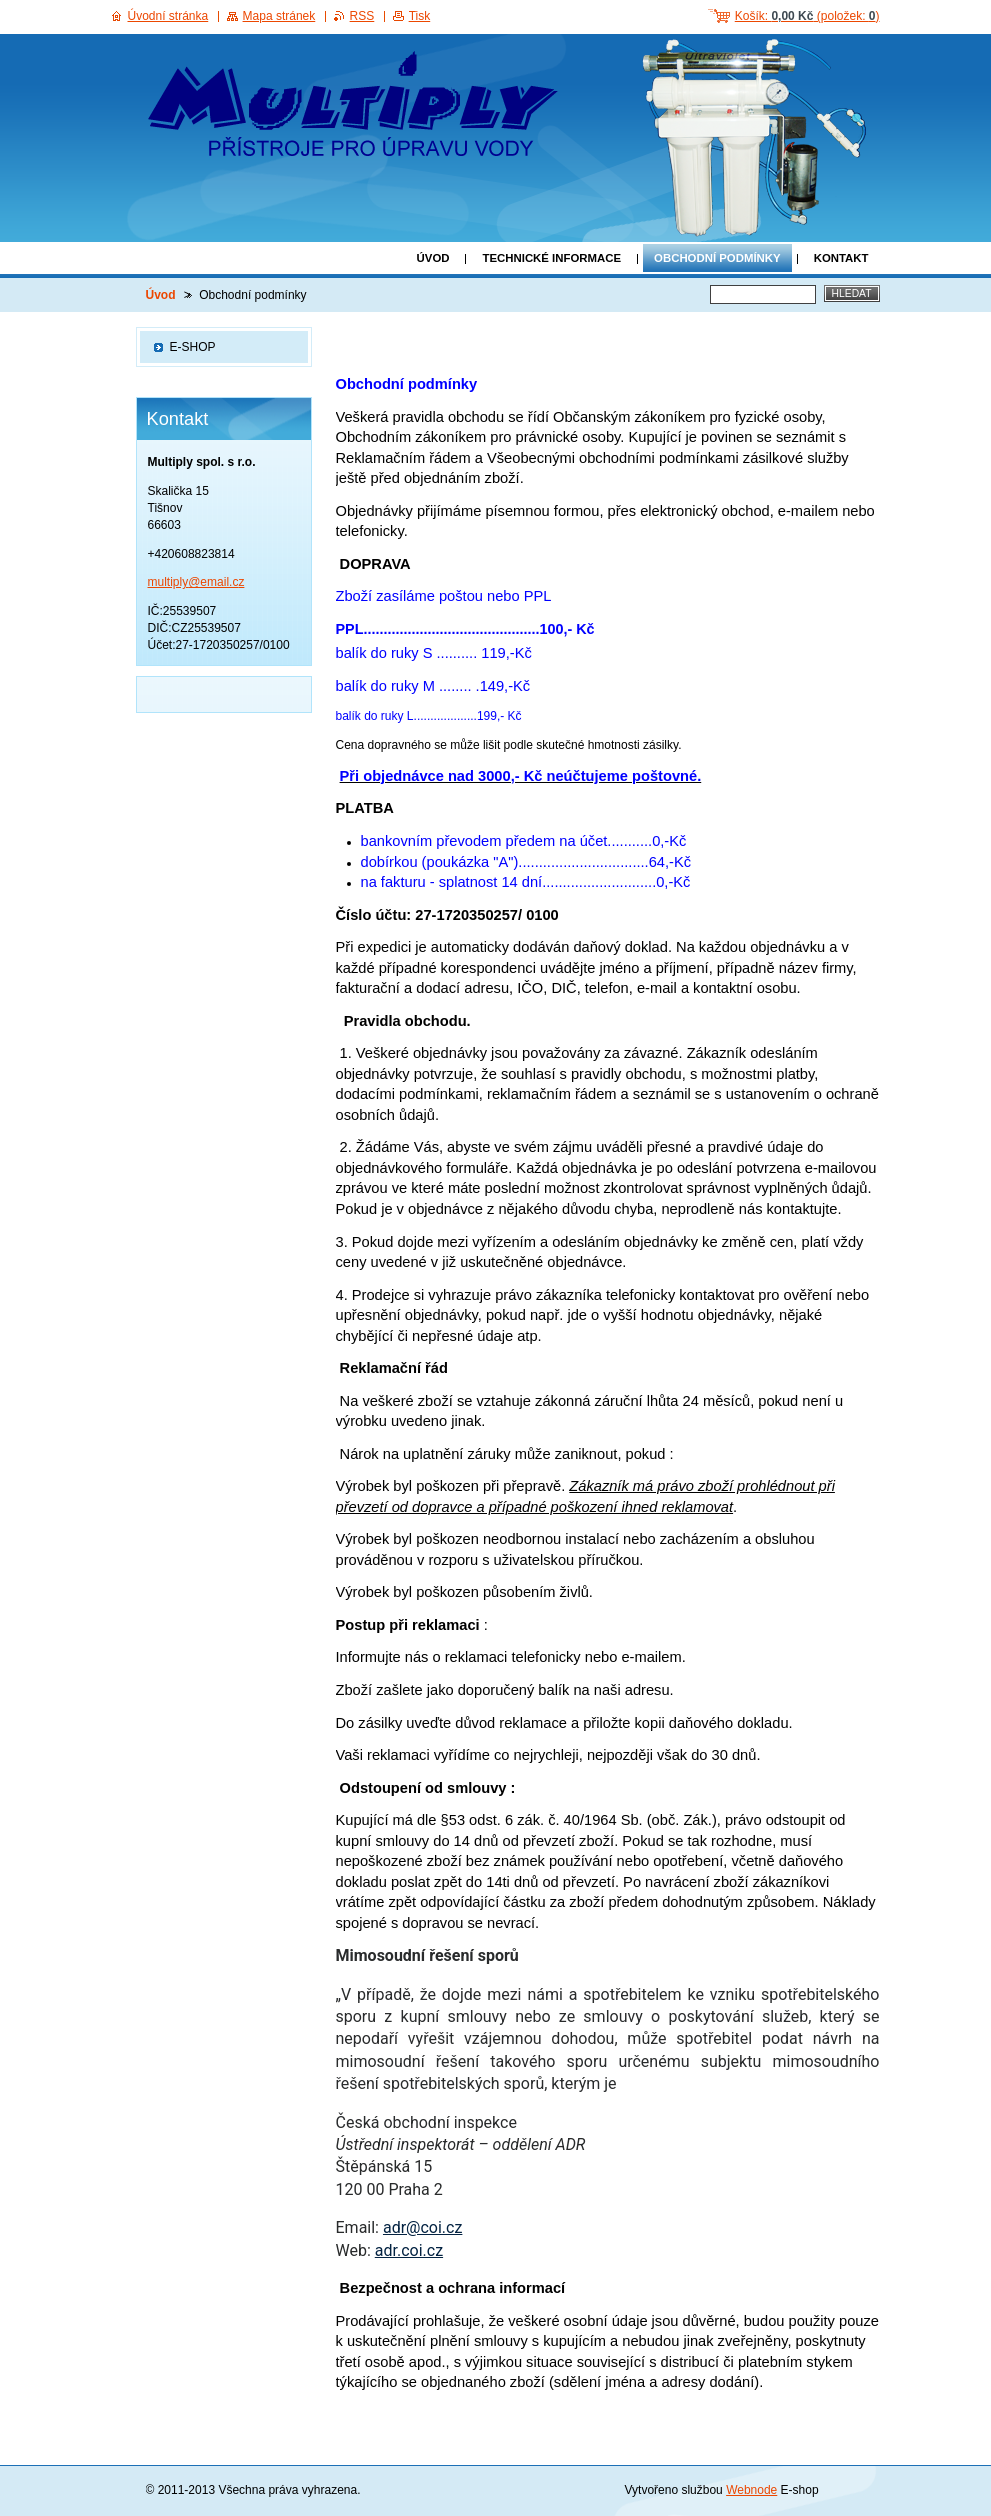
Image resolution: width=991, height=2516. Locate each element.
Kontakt (841, 258)
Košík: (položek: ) (807, 16)
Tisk (420, 16)
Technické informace (551, 258)
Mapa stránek (279, 16)
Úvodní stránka (168, 16)
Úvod (433, 258)
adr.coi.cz (409, 2250)
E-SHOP (193, 347)
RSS (362, 16)
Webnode (751, 2490)
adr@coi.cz (422, 2227)
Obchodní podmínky (717, 258)
